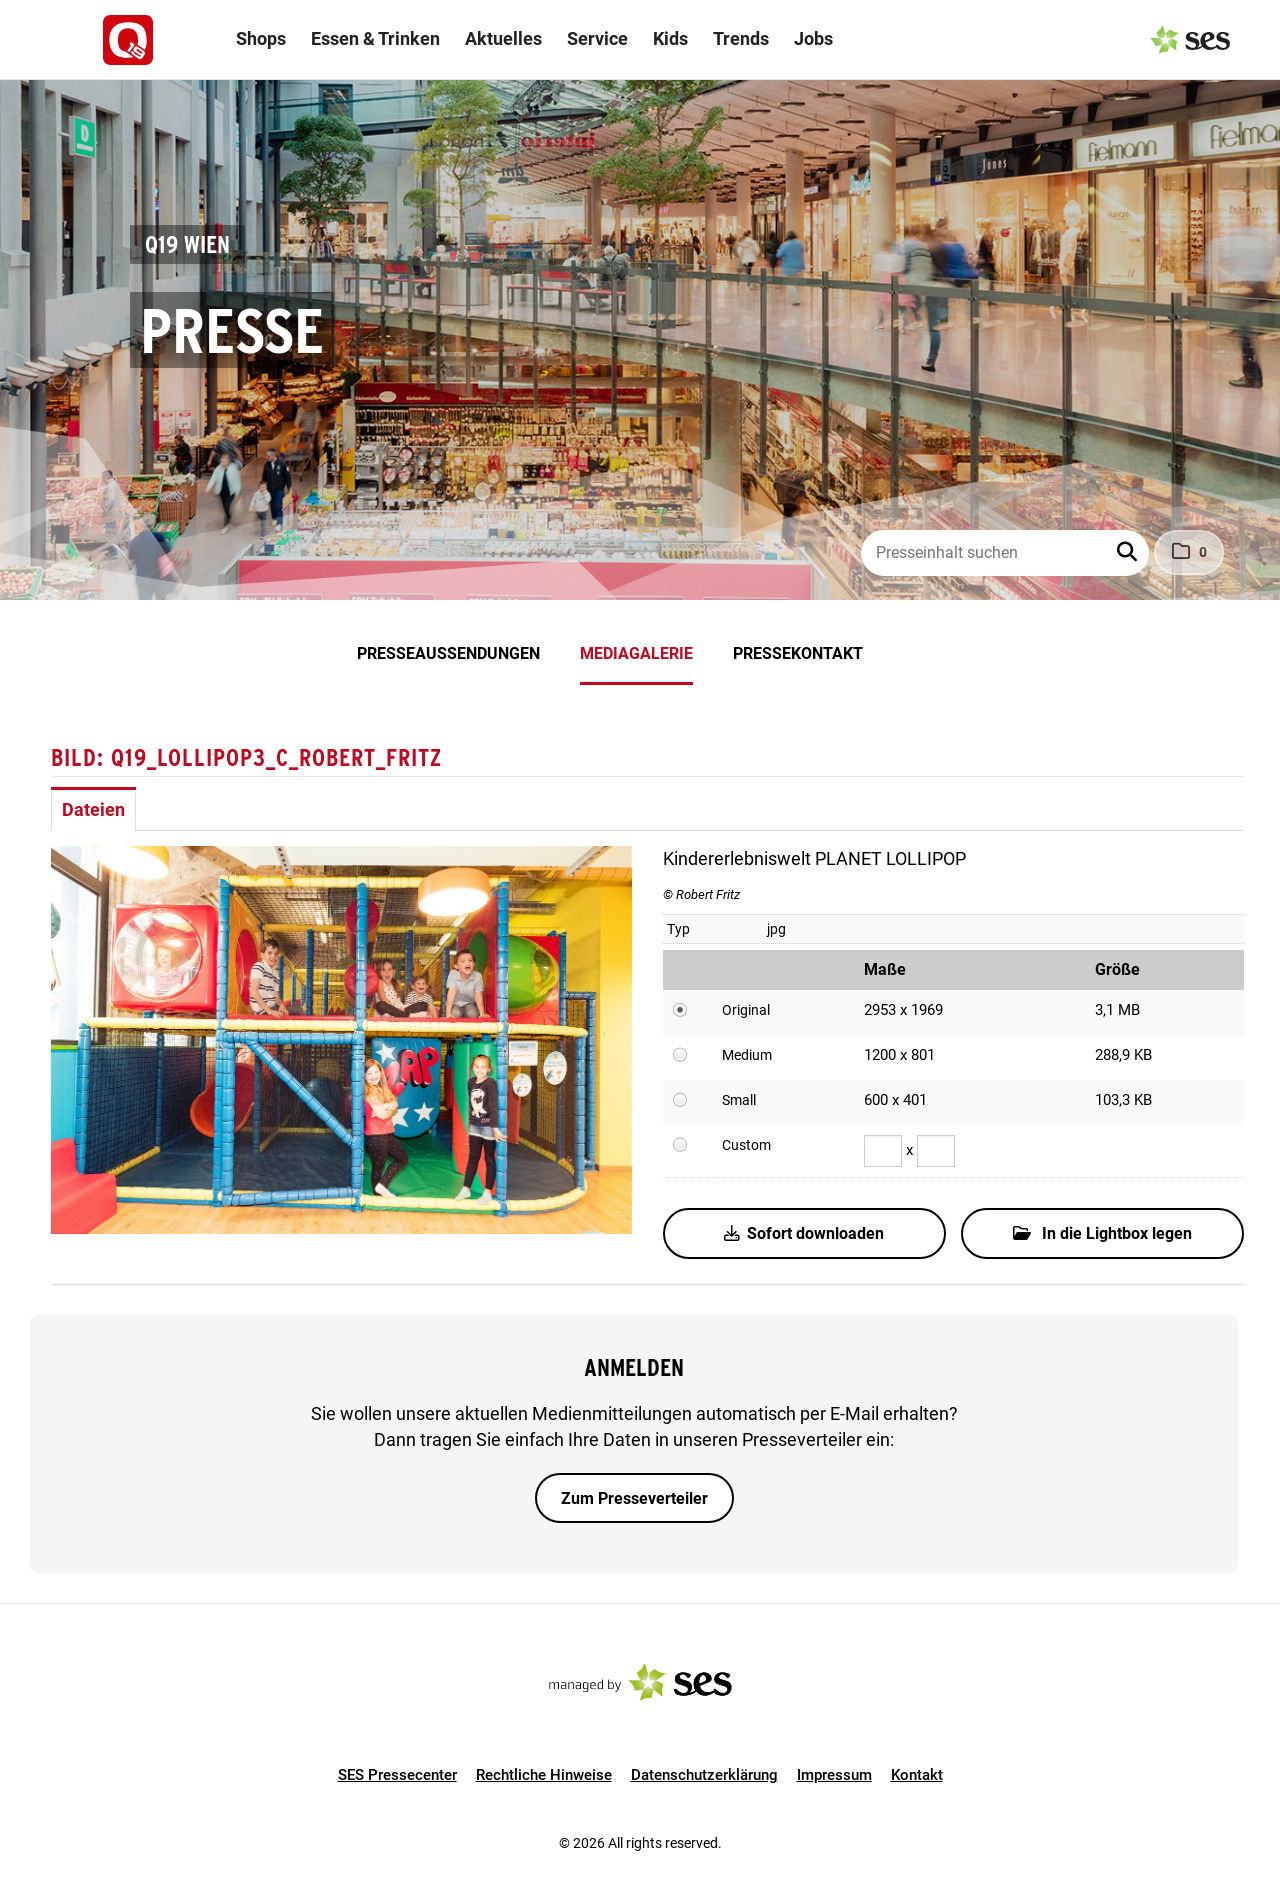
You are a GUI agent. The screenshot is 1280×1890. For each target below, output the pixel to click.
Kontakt (917, 1775)
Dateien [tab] (93, 809)
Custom (746, 1145)
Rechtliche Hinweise (544, 1775)
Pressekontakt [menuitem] (798, 653)
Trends (741, 38)
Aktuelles (503, 38)
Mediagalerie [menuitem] (636, 653)
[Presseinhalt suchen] (1005, 553)
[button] (1129, 553)
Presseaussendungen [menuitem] (448, 653)
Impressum (834, 1775)
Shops (261, 38)
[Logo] (128, 40)
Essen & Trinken (375, 38)
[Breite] (883, 1151)
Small (739, 1100)
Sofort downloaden (804, 1233)
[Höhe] (936, 1151)
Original (746, 1010)
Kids (670, 38)
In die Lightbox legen (1102, 1233)
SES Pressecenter (397, 1775)
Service (597, 38)
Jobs (813, 38)
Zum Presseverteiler (634, 1498)
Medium (747, 1055)
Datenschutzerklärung (704, 1775)
